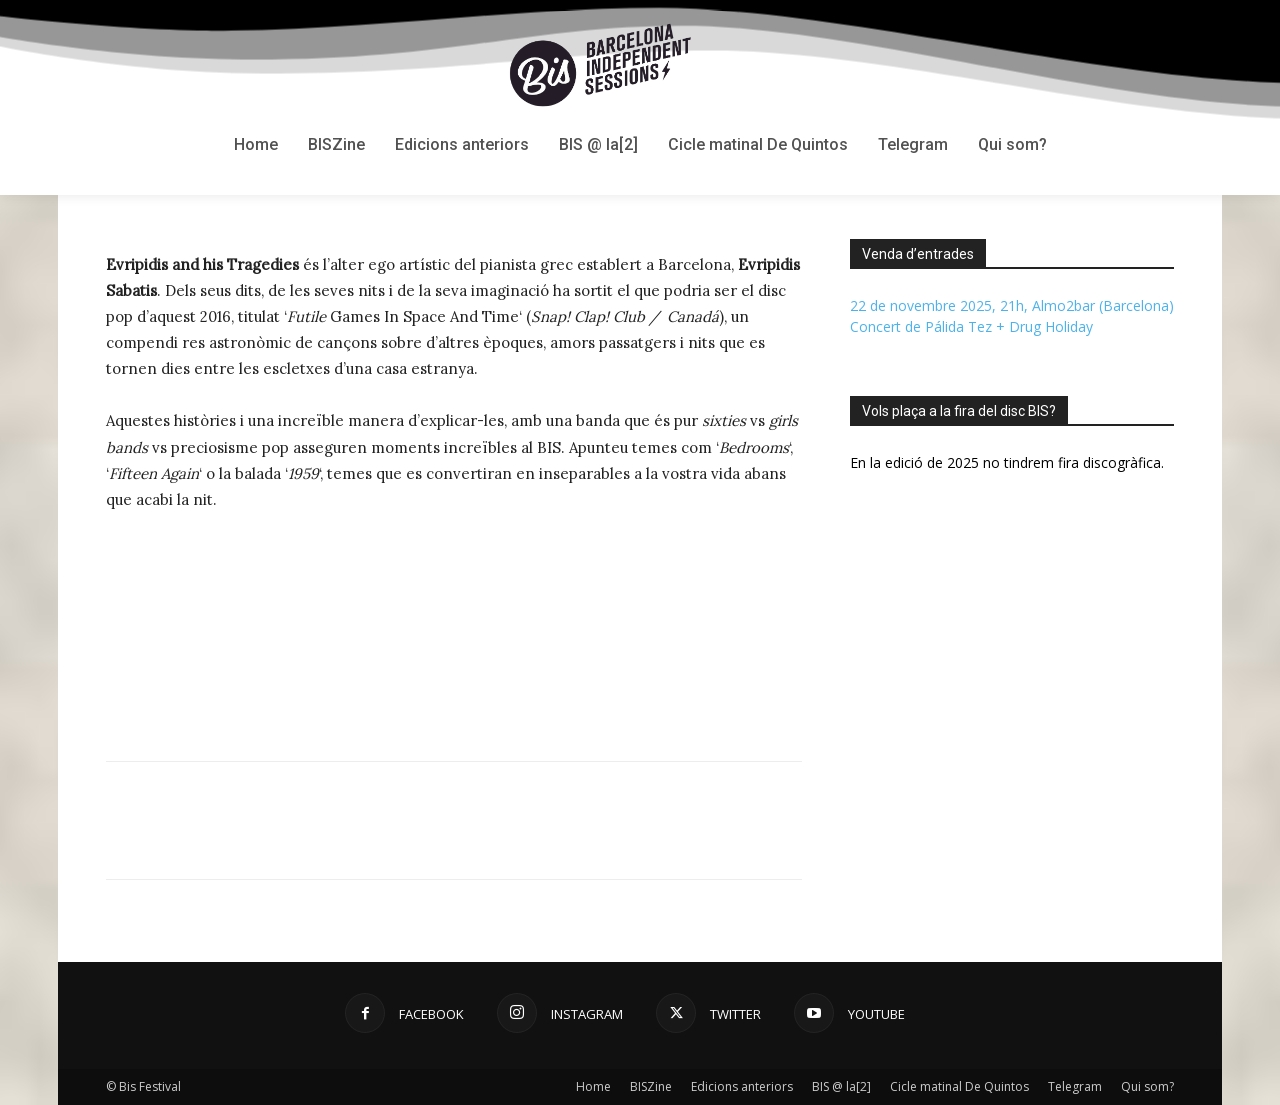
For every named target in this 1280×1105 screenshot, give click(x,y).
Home (593, 1086)
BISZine (651, 1086)
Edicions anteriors (742, 1086)
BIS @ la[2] (841, 1086)
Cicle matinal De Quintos (959, 1086)
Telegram (1075, 1086)
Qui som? (1147, 1086)
